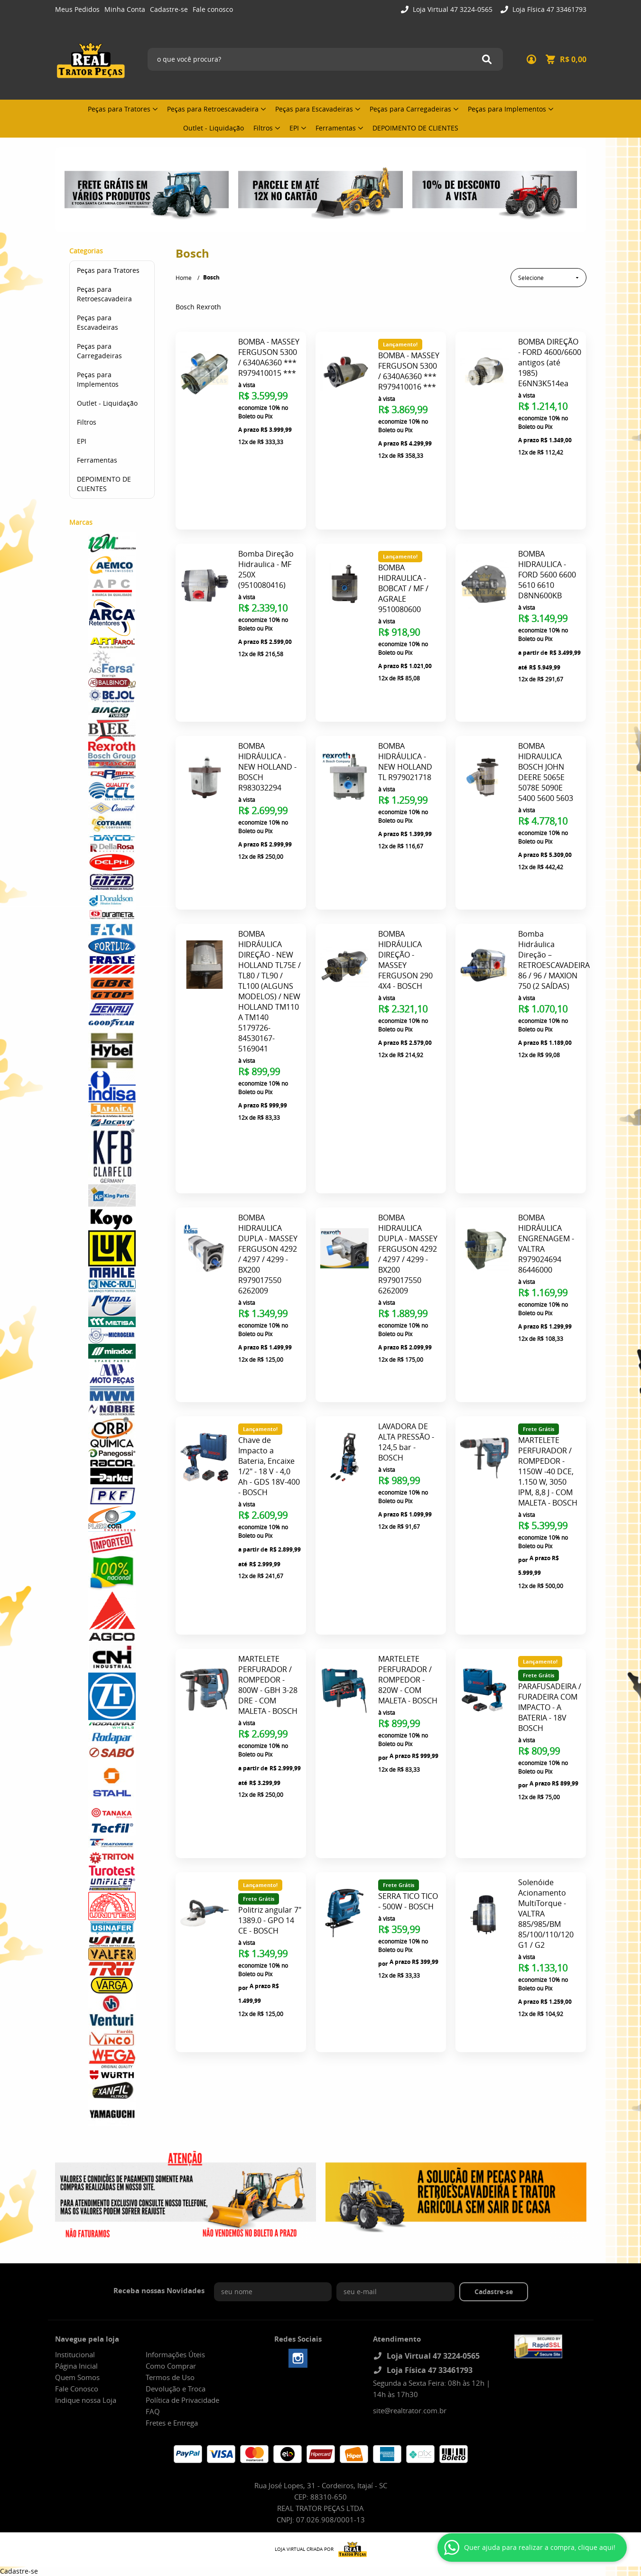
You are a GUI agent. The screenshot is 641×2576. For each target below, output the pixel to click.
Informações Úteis (175, 2354)
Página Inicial (76, 2366)
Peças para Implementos (507, 108)
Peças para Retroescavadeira (213, 108)
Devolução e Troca (175, 2388)
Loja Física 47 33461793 (548, 9)
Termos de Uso (170, 2377)
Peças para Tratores (119, 108)
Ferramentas (336, 127)
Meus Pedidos (77, 9)
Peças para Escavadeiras (314, 108)
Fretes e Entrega (172, 2422)
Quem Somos (77, 2377)
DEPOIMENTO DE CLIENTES (415, 127)
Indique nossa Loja (85, 2400)
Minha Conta (124, 9)
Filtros (263, 127)
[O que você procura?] (486, 59)
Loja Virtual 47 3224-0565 (451, 9)
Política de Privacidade (182, 2400)
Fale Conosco (76, 2388)
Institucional (75, 2354)
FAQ (153, 2411)
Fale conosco (213, 9)
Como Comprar (171, 2366)
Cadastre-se (169, 9)
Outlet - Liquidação (213, 127)
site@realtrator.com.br (409, 2410)
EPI (294, 127)
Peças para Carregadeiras (410, 108)
